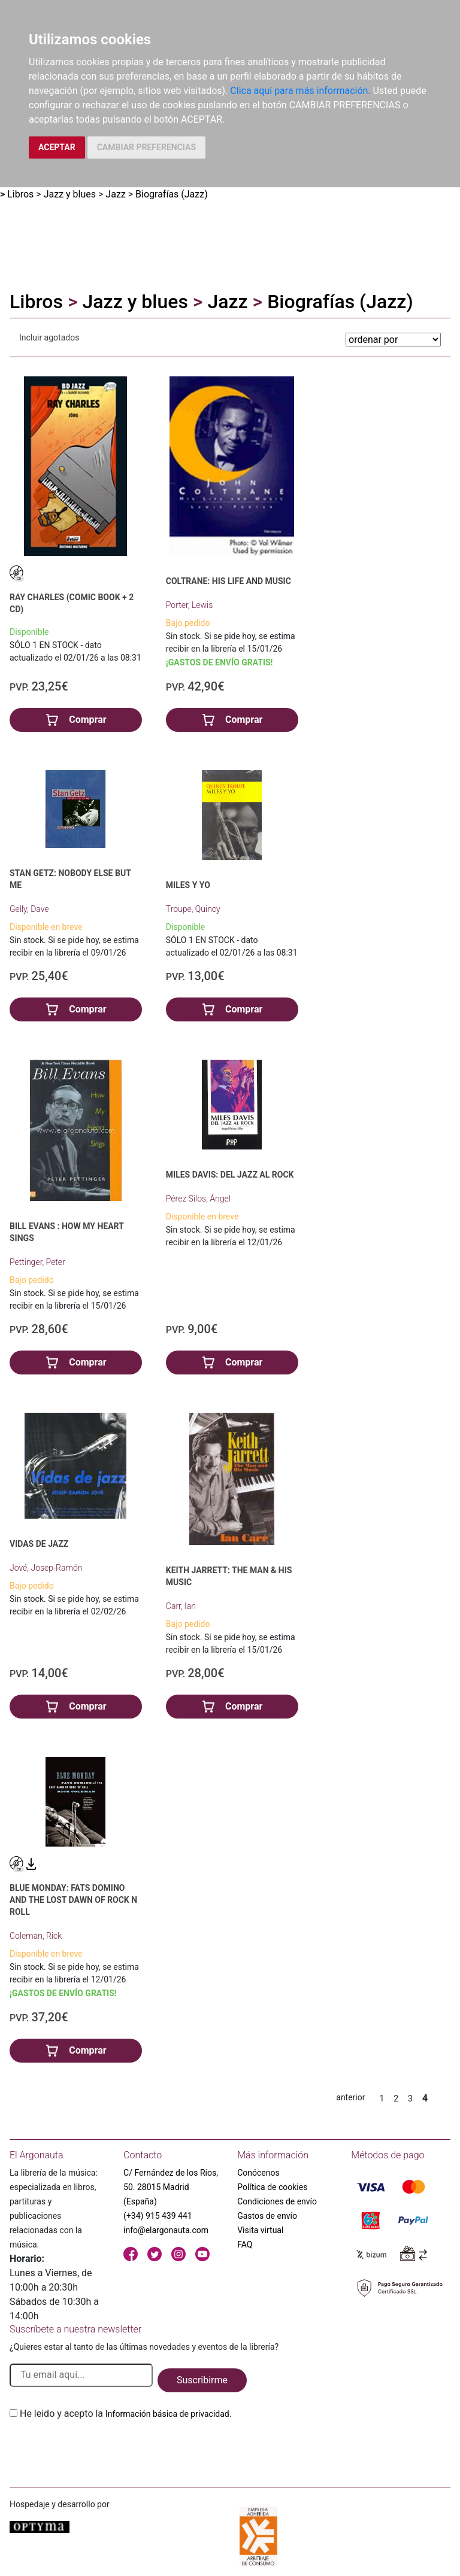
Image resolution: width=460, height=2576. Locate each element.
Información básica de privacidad (167, 2414)
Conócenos (258, 2172)
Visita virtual (260, 2230)
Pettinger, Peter (37, 1262)
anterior (350, 2097)
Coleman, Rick (36, 1936)
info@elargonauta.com (165, 2230)
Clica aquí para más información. (300, 90)
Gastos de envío (267, 2216)
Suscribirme (202, 2380)
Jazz (115, 194)
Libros (20, 194)
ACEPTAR (56, 147)
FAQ (244, 2244)
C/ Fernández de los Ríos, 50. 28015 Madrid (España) (170, 2187)
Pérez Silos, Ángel (198, 1198)
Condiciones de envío (277, 2201)
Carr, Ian (181, 1606)
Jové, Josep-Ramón (46, 1568)
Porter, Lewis (189, 605)
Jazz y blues (70, 194)
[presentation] (101, 2449)
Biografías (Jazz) (171, 194)
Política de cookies (272, 2187)
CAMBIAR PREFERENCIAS (146, 147)
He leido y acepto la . (126, 2413)
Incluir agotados (49, 337)
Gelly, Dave (29, 909)
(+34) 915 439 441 (157, 2216)
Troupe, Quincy (193, 909)
